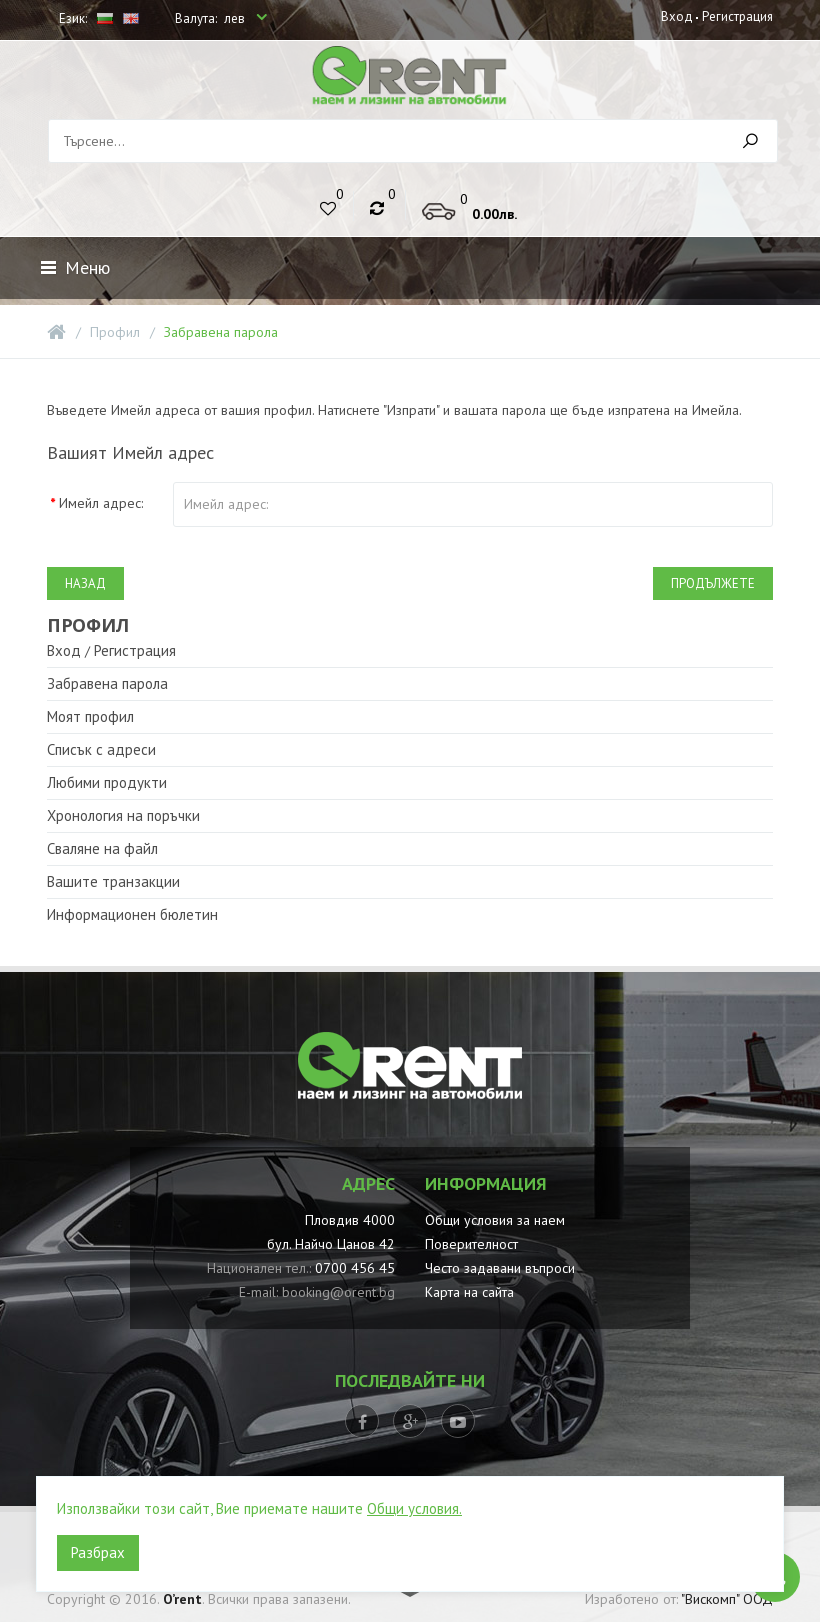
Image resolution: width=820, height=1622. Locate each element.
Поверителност (471, 1244)
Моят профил (90, 716)
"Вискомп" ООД (727, 1599)
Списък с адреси (101, 749)
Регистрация (737, 16)
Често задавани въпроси (500, 1268)
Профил (115, 332)
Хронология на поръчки (123, 815)
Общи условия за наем (495, 1220)
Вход (676, 16)
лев (236, 18)
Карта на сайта (469, 1292)
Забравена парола (221, 332)
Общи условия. (414, 1508)
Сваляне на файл (102, 848)
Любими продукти (107, 782)
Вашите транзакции (113, 881)
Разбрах (98, 1552)
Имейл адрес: (101, 503)
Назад (85, 583)
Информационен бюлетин (132, 914)
